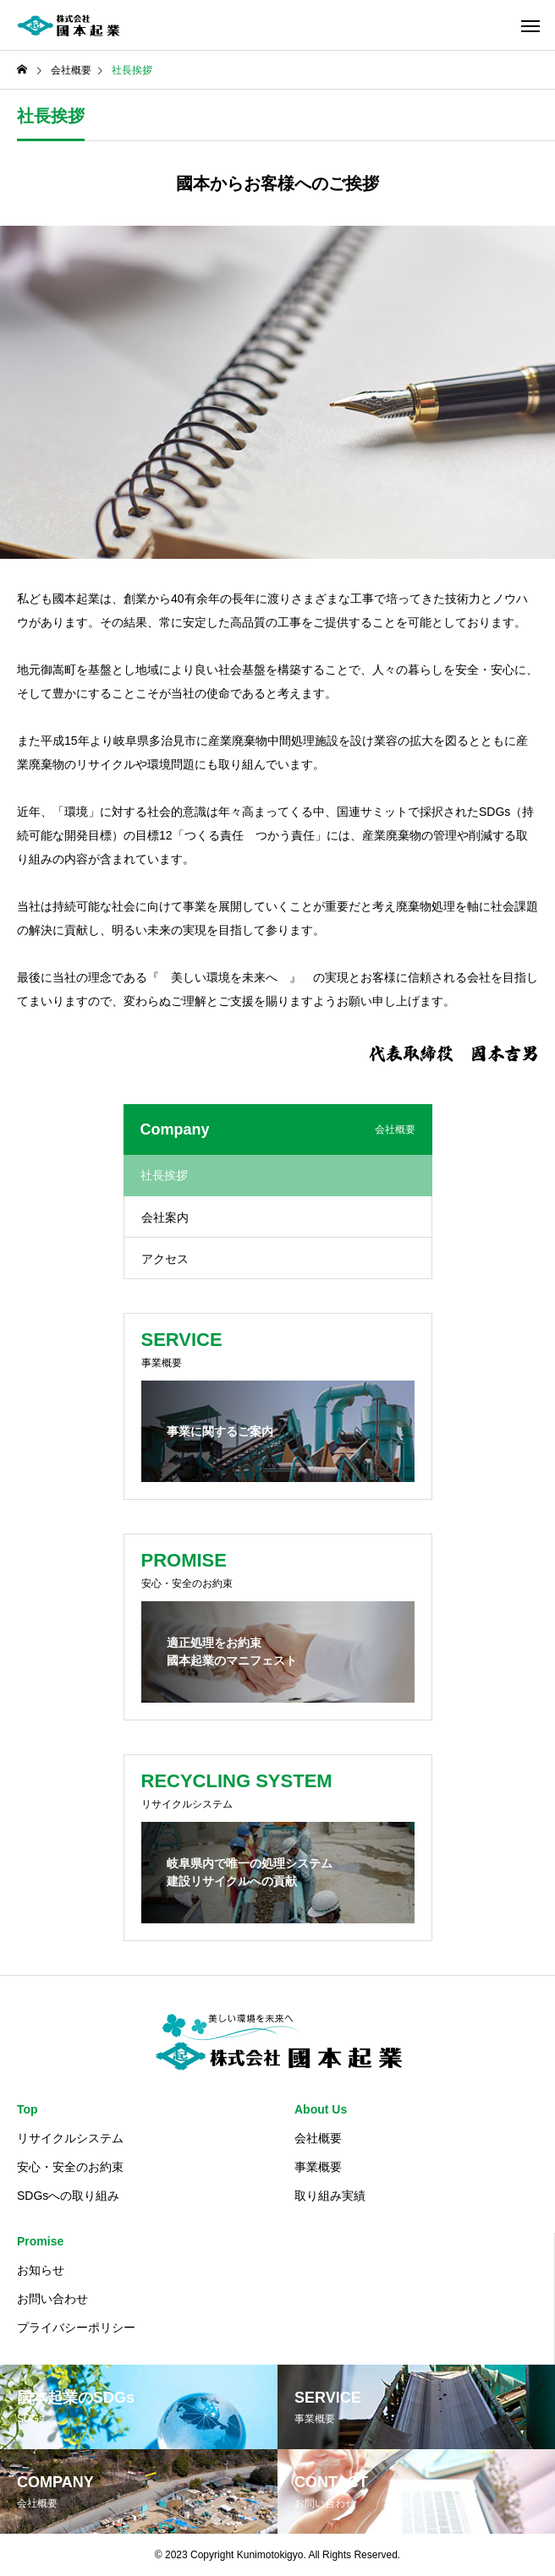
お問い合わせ (52, 2298)
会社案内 (165, 1217)
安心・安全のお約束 (70, 2167)
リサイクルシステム (70, 2138)
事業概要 (318, 2167)
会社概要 (318, 2138)
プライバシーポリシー (76, 2327)
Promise (40, 2241)
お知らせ (40, 2270)
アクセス (165, 1259)
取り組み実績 (329, 2195)
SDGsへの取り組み (68, 2195)
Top (27, 2109)
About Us (320, 2109)
